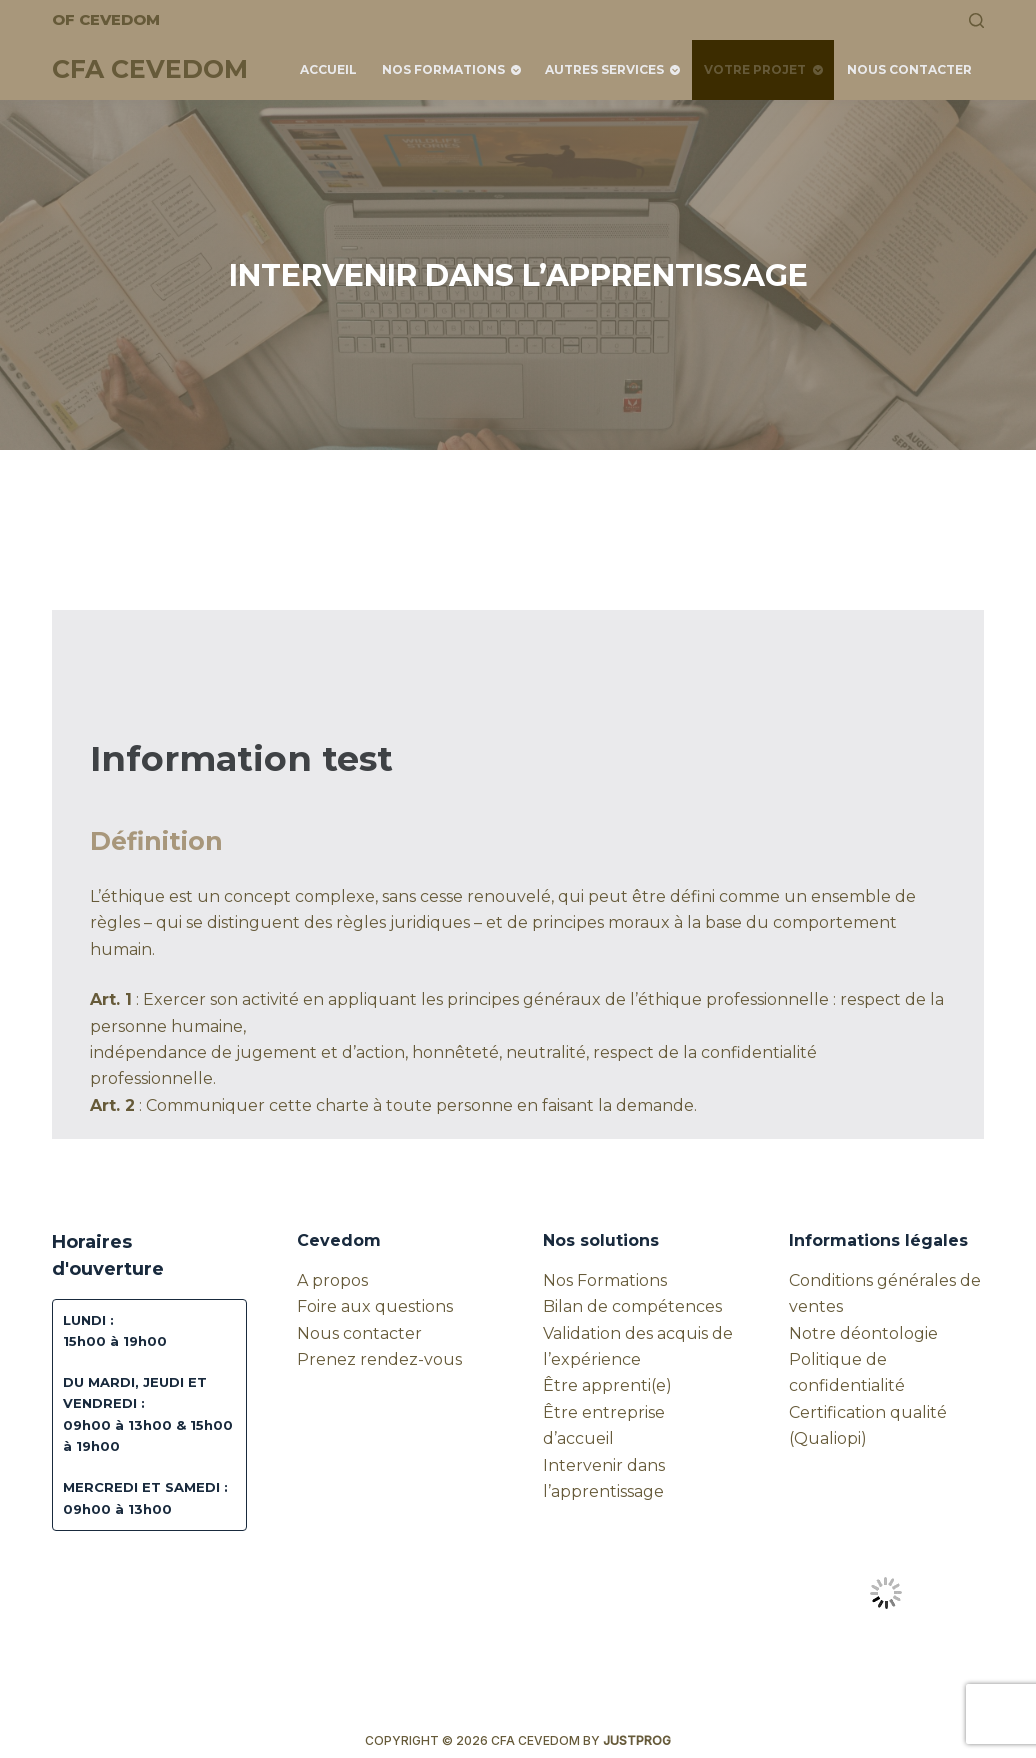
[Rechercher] (976, 20)
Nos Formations (605, 1280)
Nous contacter (359, 1333)
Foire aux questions (375, 1306)
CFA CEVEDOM (150, 69)
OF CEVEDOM (106, 19)
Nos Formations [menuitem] (453, 70)
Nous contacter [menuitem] (909, 69)
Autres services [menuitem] (614, 70)
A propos (332, 1280)
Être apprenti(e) (607, 1385)
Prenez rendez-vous (379, 1359)
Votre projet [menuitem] (765, 70)
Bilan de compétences (632, 1306)
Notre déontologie (863, 1333)
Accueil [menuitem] (328, 69)
